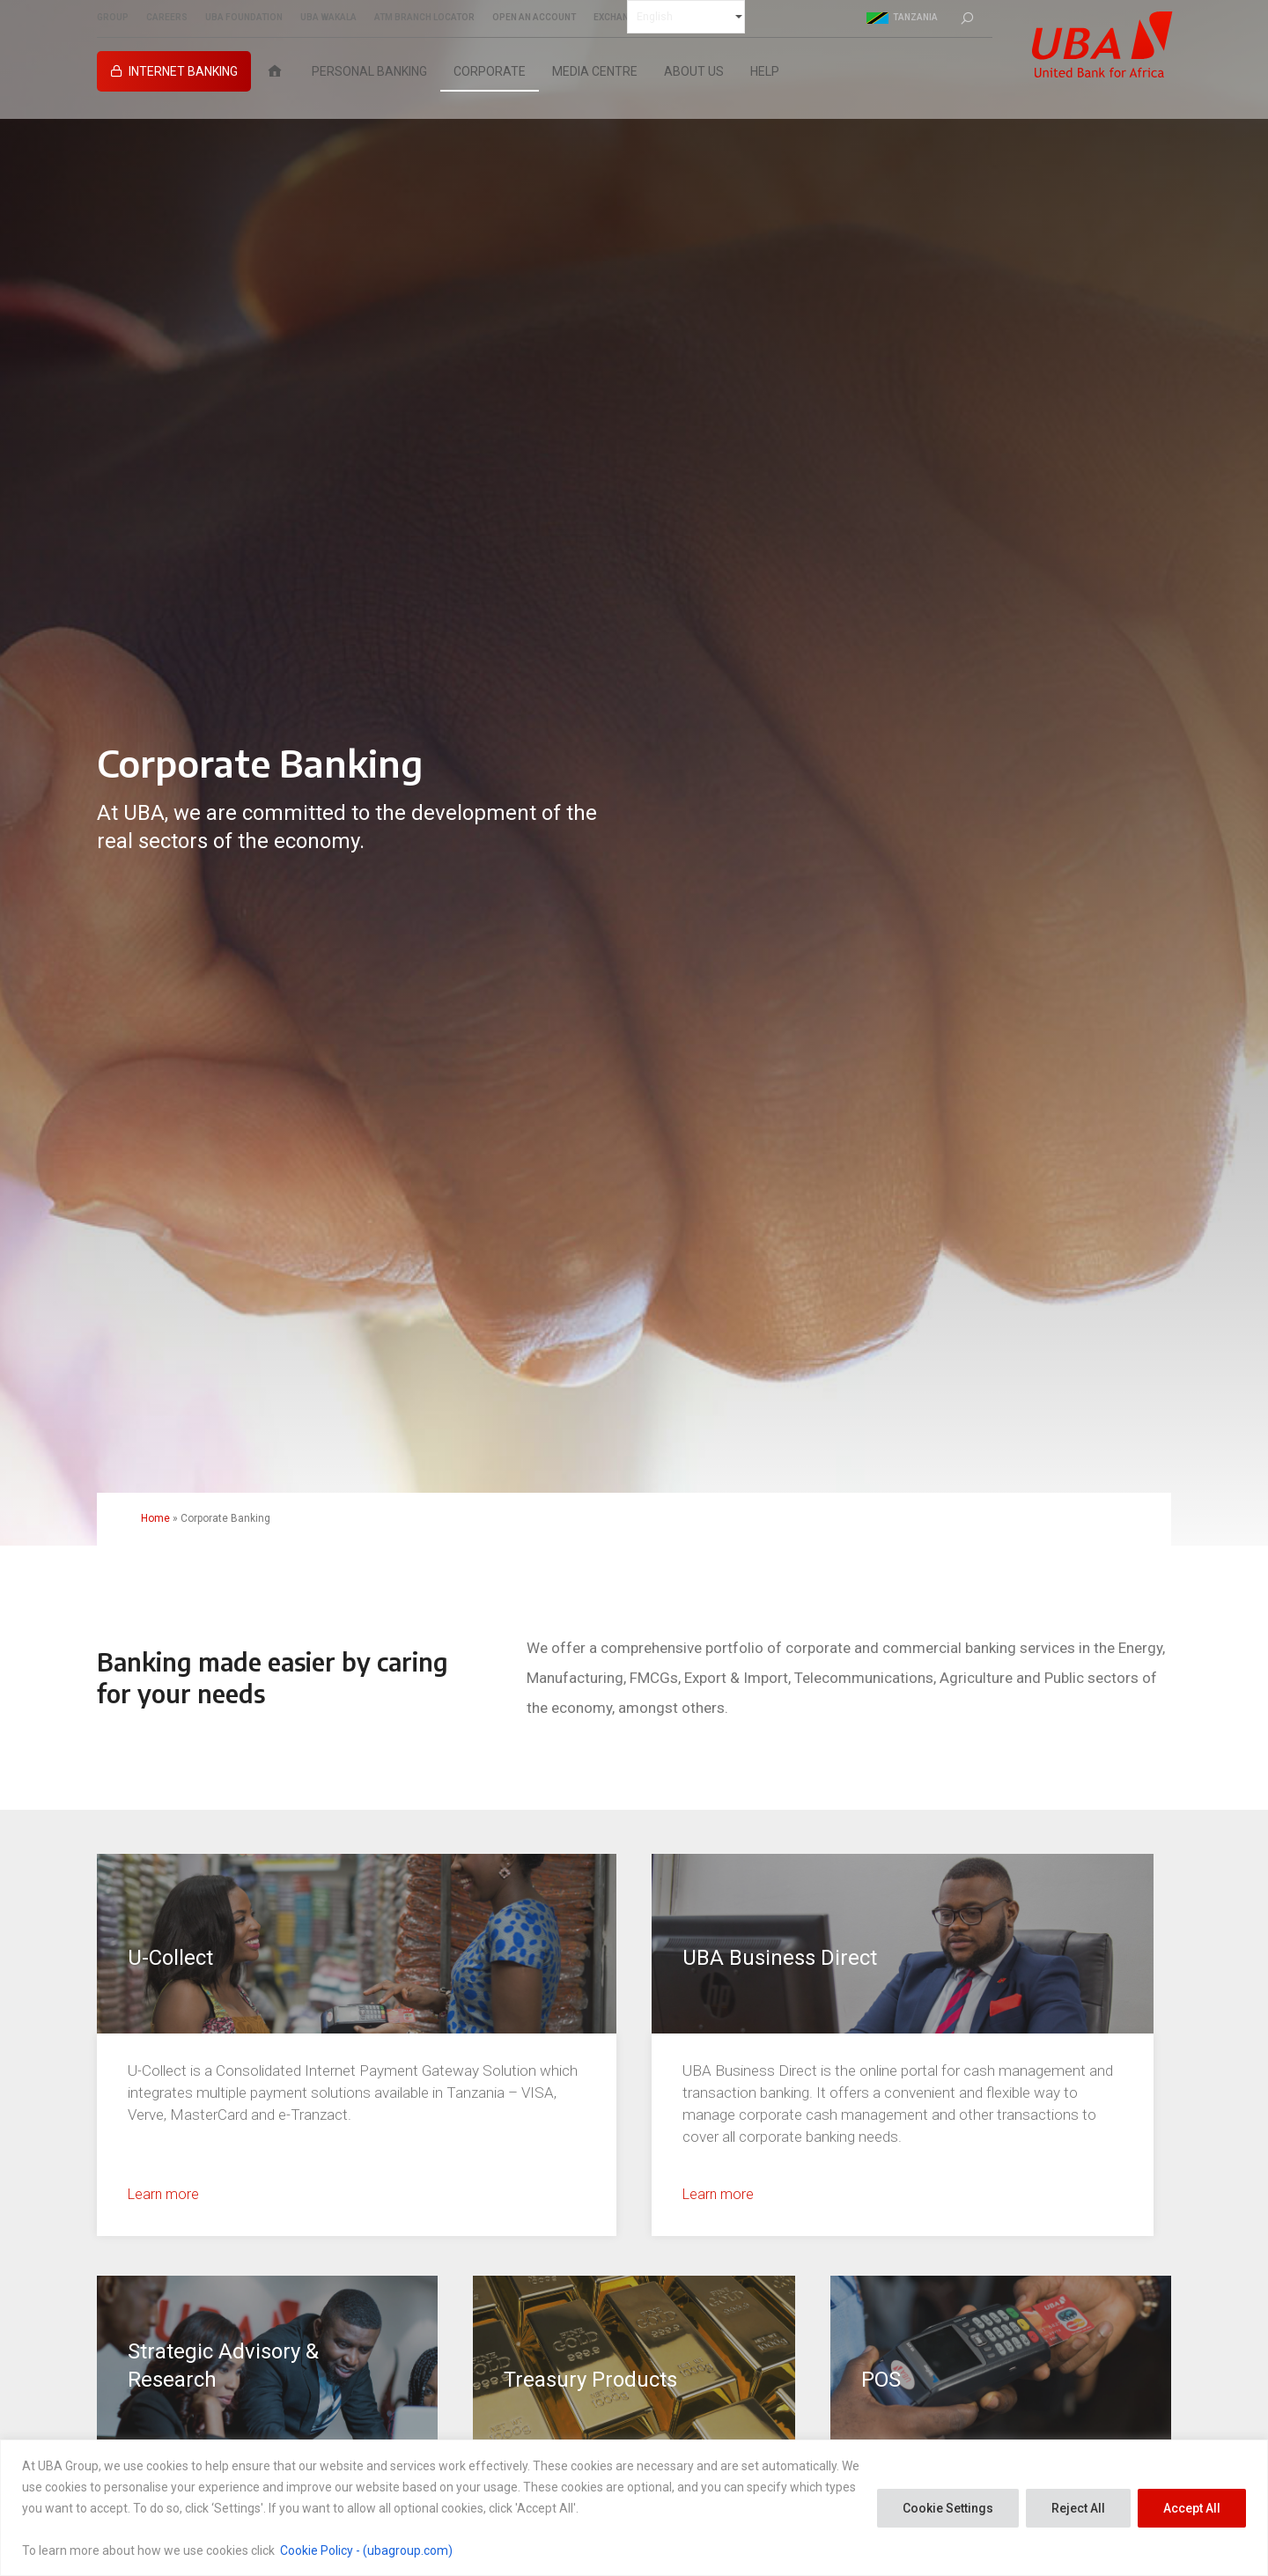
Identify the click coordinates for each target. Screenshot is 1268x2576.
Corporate (489, 71)
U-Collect (170, 1957)
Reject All (1078, 2508)
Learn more (163, 2194)
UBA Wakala (328, 17)
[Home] (275, 71)
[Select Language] (686, 16)
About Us (694, 71)
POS (881, 2379)
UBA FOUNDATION (244, 17)
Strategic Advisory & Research (223, 2365)
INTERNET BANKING (183, 71)
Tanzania (902, 17)
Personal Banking (369, 71)
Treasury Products (590, 2379)
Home (155, 1518)
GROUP (113, 17)
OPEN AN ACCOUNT (534, 17)
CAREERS (167, 17)
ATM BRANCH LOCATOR (424, 17)
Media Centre (595, 71)
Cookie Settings (948, 2508)
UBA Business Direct (779, 1957)
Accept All (1191, 2508)
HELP (764, 71)
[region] (634, 2507)
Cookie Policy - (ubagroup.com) (366, 2550)
